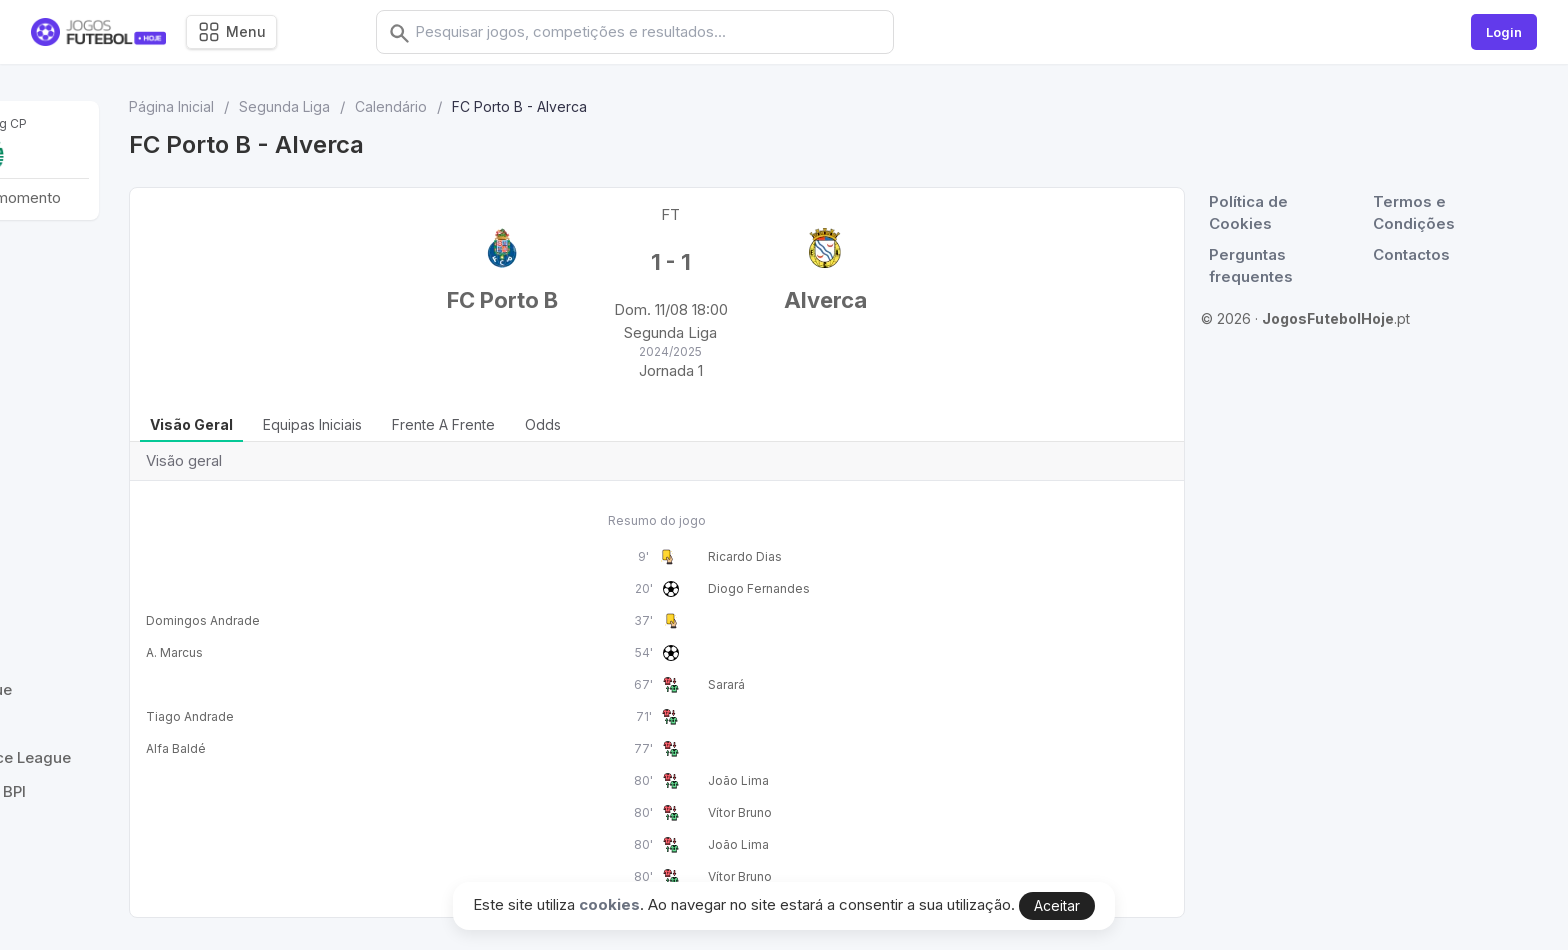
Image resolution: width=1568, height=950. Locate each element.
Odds (775, 424)
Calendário (623, 106)
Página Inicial (403, 106)
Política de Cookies (1275, 213)
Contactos (1433, 254)
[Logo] (98, 32)
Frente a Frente (675, 424)
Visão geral (423, 424)
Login (1504, 32)
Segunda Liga (516, 106)
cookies (609, 904)
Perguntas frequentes (1278, 266)
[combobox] (667, 32)
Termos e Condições (1436, 213)
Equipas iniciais (544, 424)
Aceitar (1057, 905)
